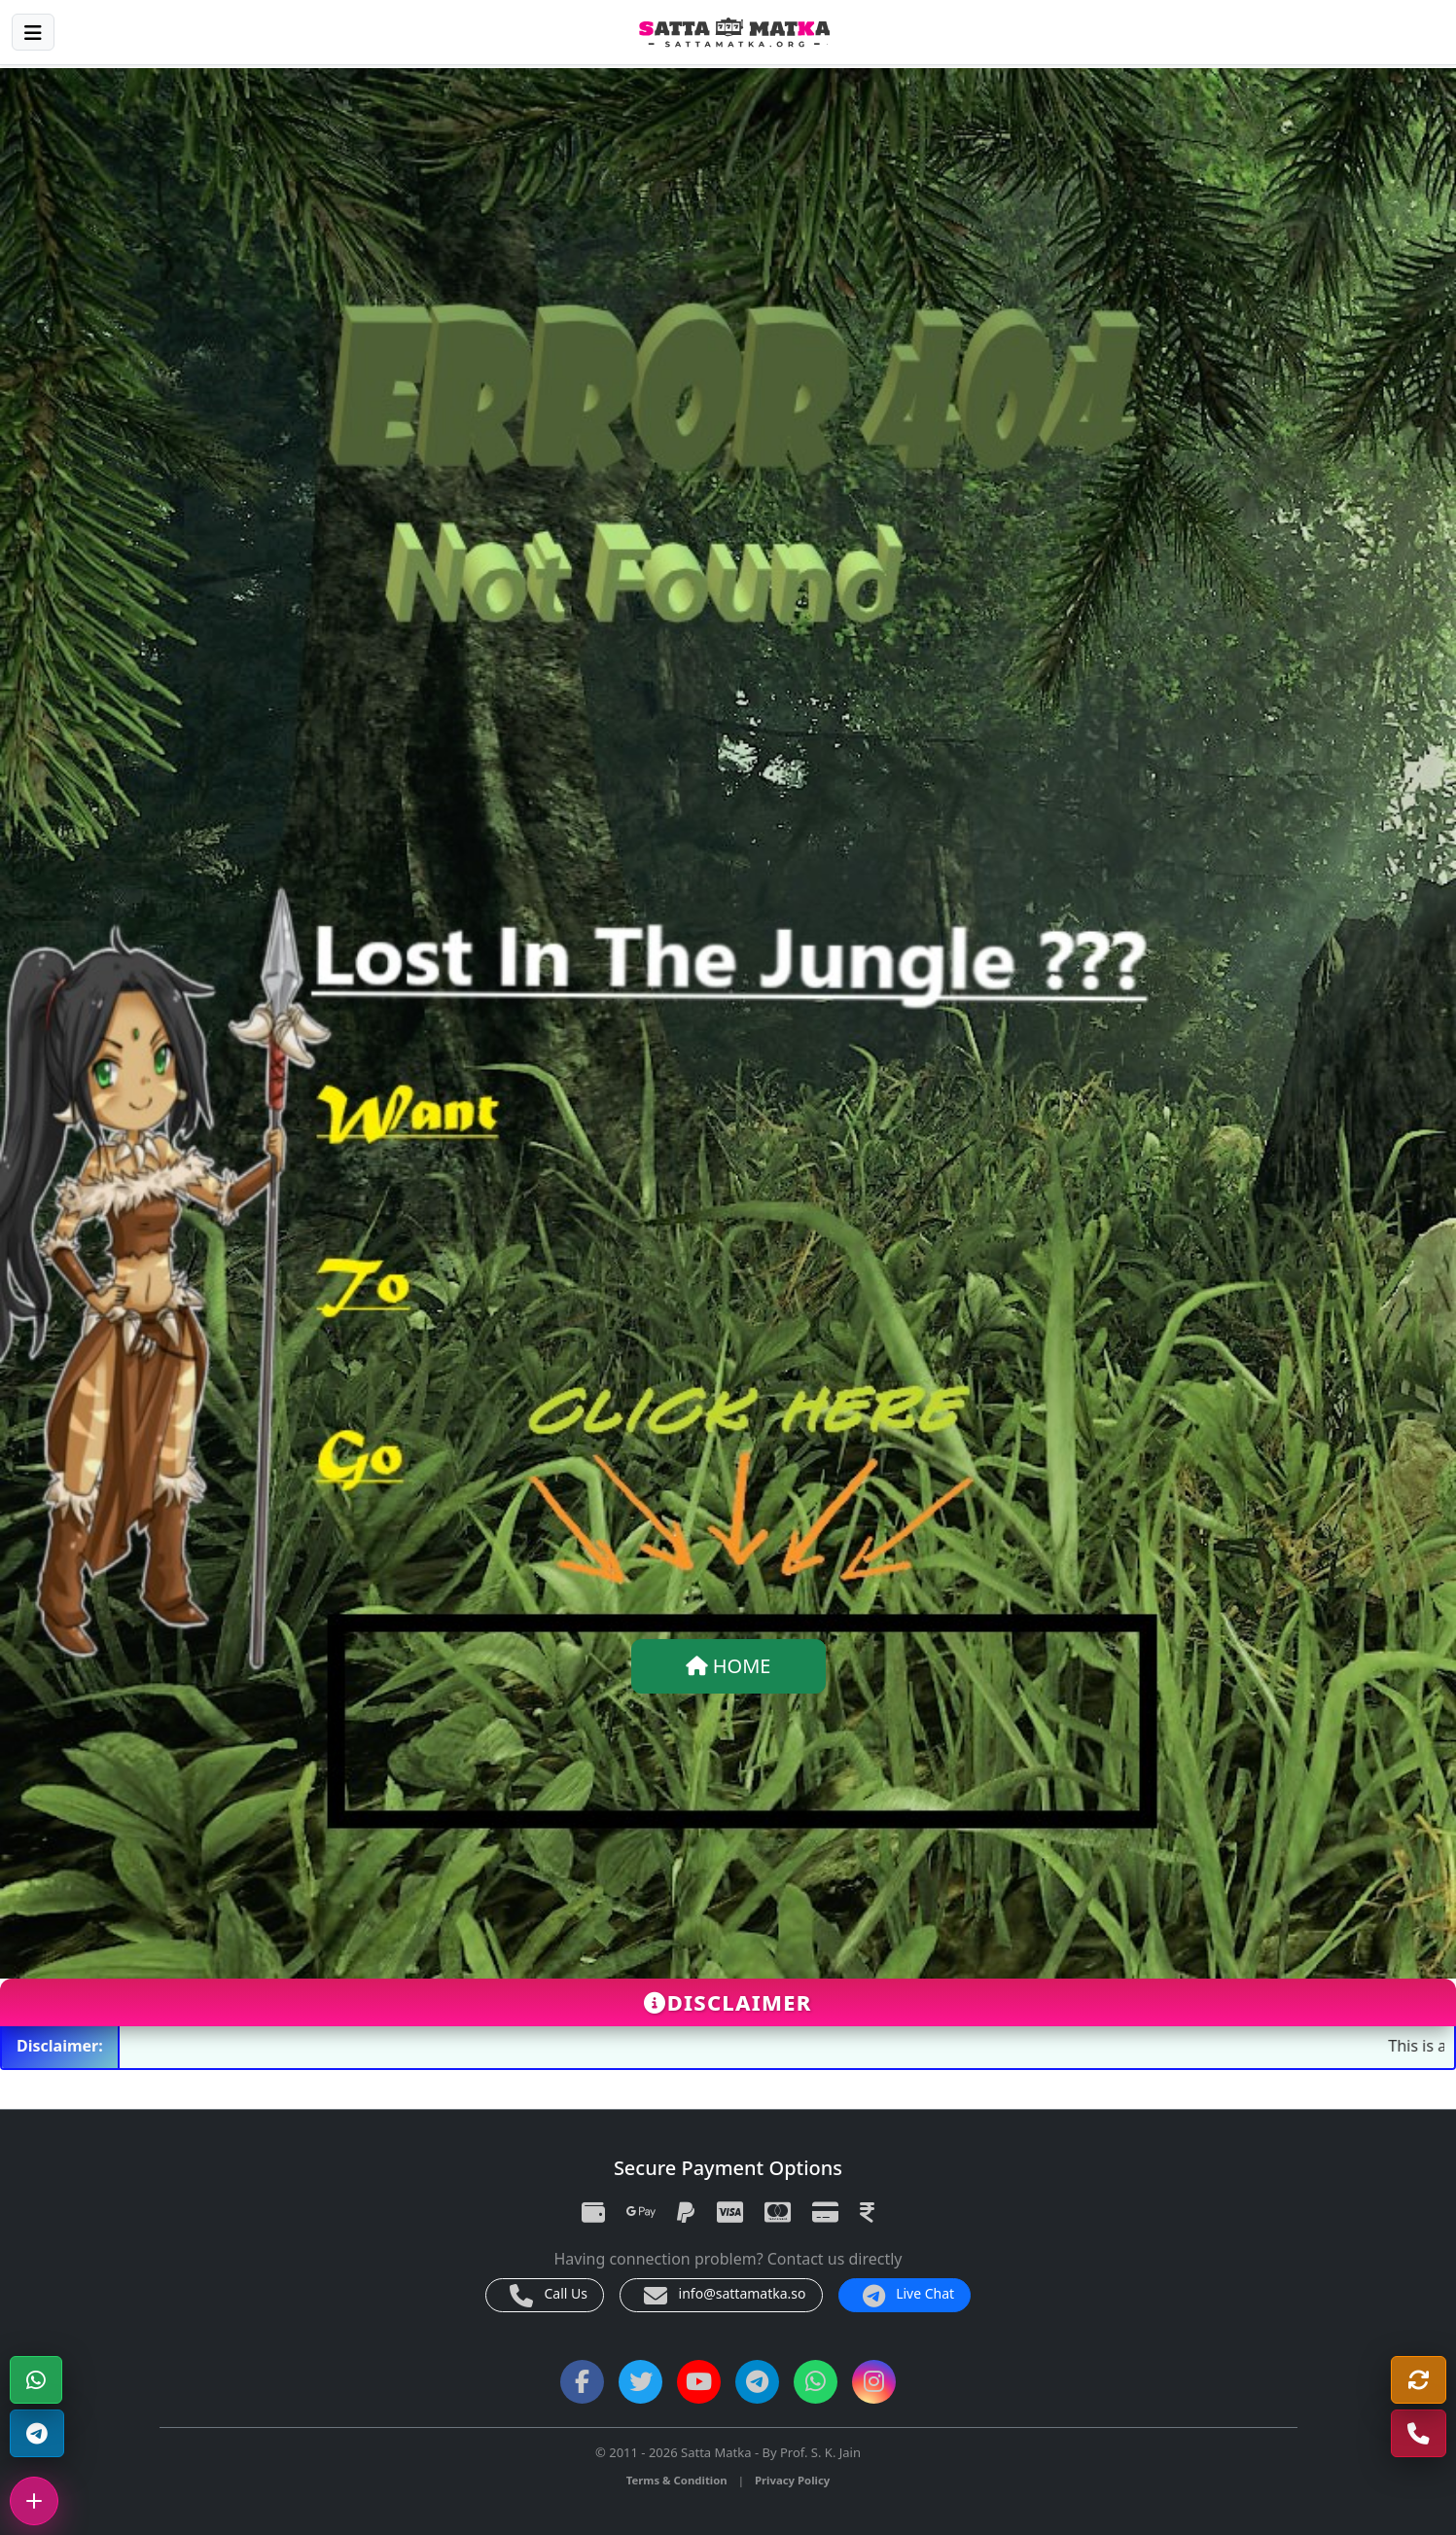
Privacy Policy (792, 2480)
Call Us (548, 2295)
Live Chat (909, 2295)
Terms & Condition (677, 2480)
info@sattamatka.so (725, 2295)
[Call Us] (1418, 2433)
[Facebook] (582, 2382)
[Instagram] (874, 2382)
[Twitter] (640, 2382)
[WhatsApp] (36, 2380)
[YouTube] (699, 2382)
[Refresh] (1418, 2380)
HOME (728, 1666)
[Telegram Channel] (37, 2433)
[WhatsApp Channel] (815, 2382)
